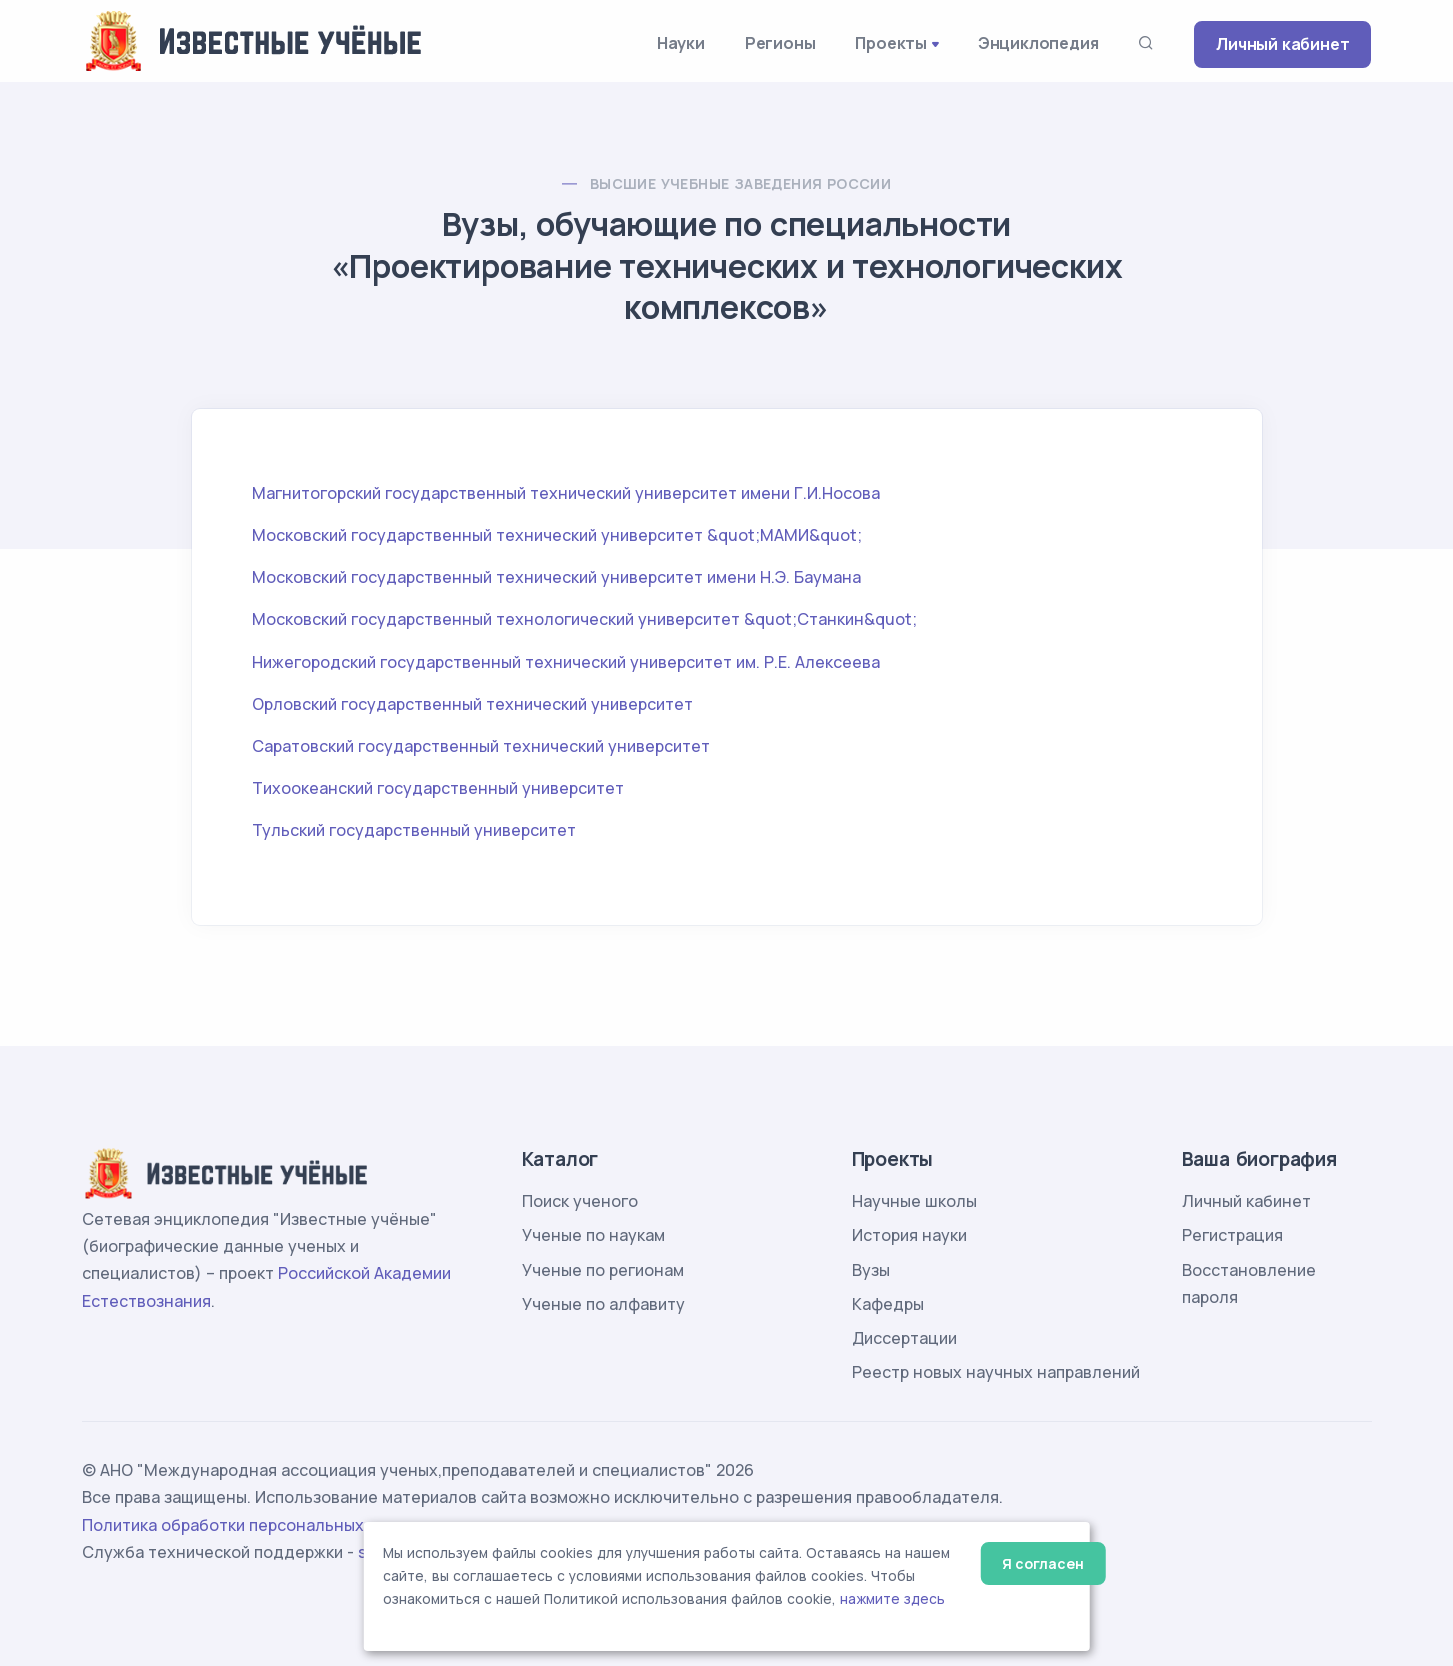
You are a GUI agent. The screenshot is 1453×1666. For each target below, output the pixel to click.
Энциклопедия (1038, 43)
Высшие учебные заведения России (740, 183)
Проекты (891, 43)
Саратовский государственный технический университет (481, 746)
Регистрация (1232, 1235)
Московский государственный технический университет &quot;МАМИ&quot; (557, 535)
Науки (681, 43)
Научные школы (914, 1201)
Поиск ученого (580, 1201)
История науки (909, 1235)
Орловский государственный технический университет (472, 704)
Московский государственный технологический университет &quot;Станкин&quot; (584, 619)
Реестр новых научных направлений (996, 1372)
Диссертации (904, 1338)
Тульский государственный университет (414, 830)
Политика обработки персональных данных (255, 1525)
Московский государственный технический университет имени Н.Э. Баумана (556, 577)
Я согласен (1042, 1563)
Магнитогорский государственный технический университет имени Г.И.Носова (566, 493)
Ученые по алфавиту (603, 1304)
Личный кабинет (1282, 44)
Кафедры (888, 1304)
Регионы (780, 43)
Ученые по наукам (593, 1235)
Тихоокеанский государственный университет (438, 788)
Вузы (871, 1270)
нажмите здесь (892, 1599)
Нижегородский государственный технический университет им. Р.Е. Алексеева (566, 662)
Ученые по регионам (603, 1270)
